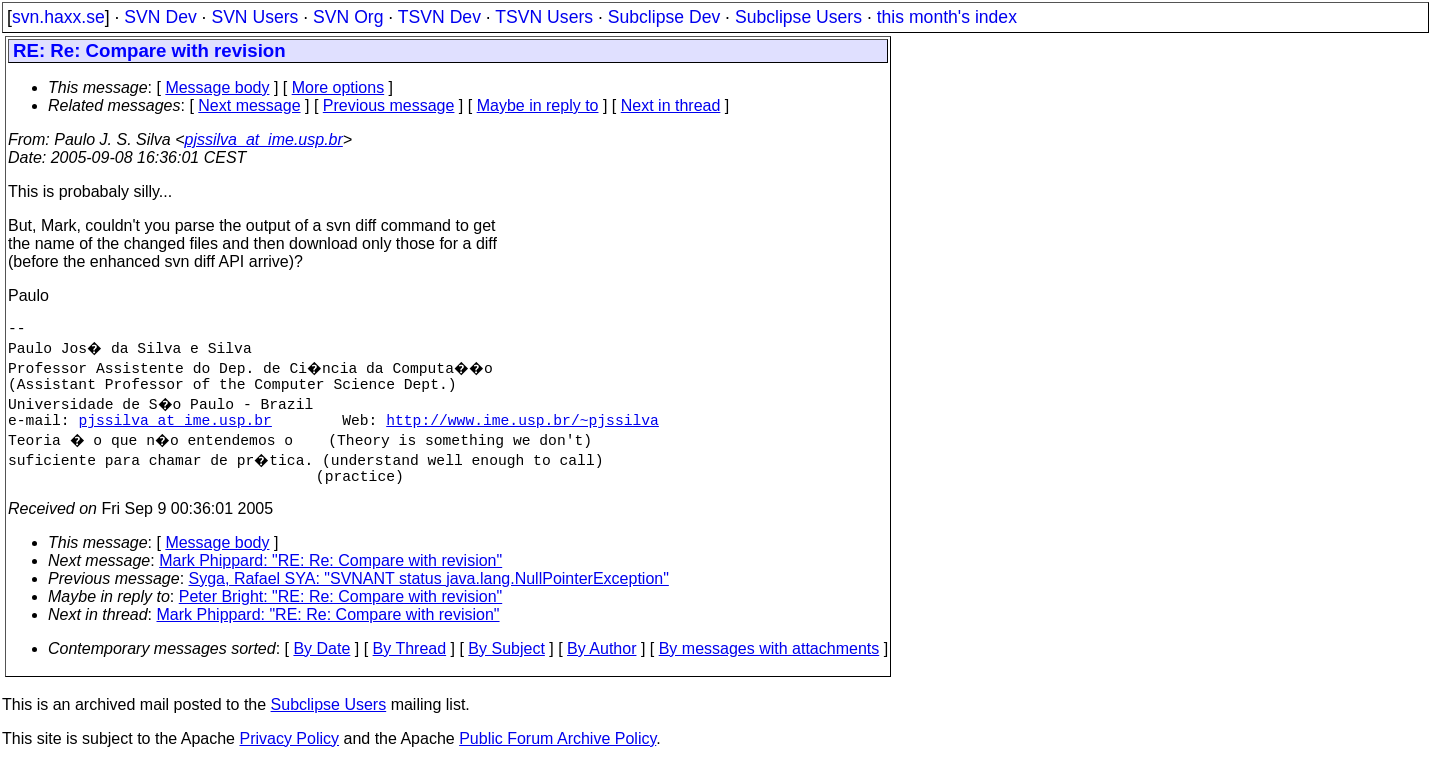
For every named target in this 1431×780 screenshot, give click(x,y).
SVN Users (254, 17)
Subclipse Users (798, 17)
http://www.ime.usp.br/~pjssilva (522, 431)
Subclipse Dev (664, 17)
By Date (321, 664)
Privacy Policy (289, 754)
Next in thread (671, 105)
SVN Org (348, 17)
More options (338, 87)
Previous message (389, 105)
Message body (217, 87)
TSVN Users (544, 17)
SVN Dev (160, 17)
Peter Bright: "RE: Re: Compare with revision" (340, 612)
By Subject (506, 664)
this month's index (947, 17)
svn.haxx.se (58, 17)
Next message (249, 105)
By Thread (410, 664)
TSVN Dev (439, 17)
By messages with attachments (769, 664)
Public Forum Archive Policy (557, 754)
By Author (601, 664)
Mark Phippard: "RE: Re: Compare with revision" (330, 576)
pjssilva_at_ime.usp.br (264, 139)
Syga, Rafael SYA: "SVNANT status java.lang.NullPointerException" (429, 594)
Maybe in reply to (538, 105)
